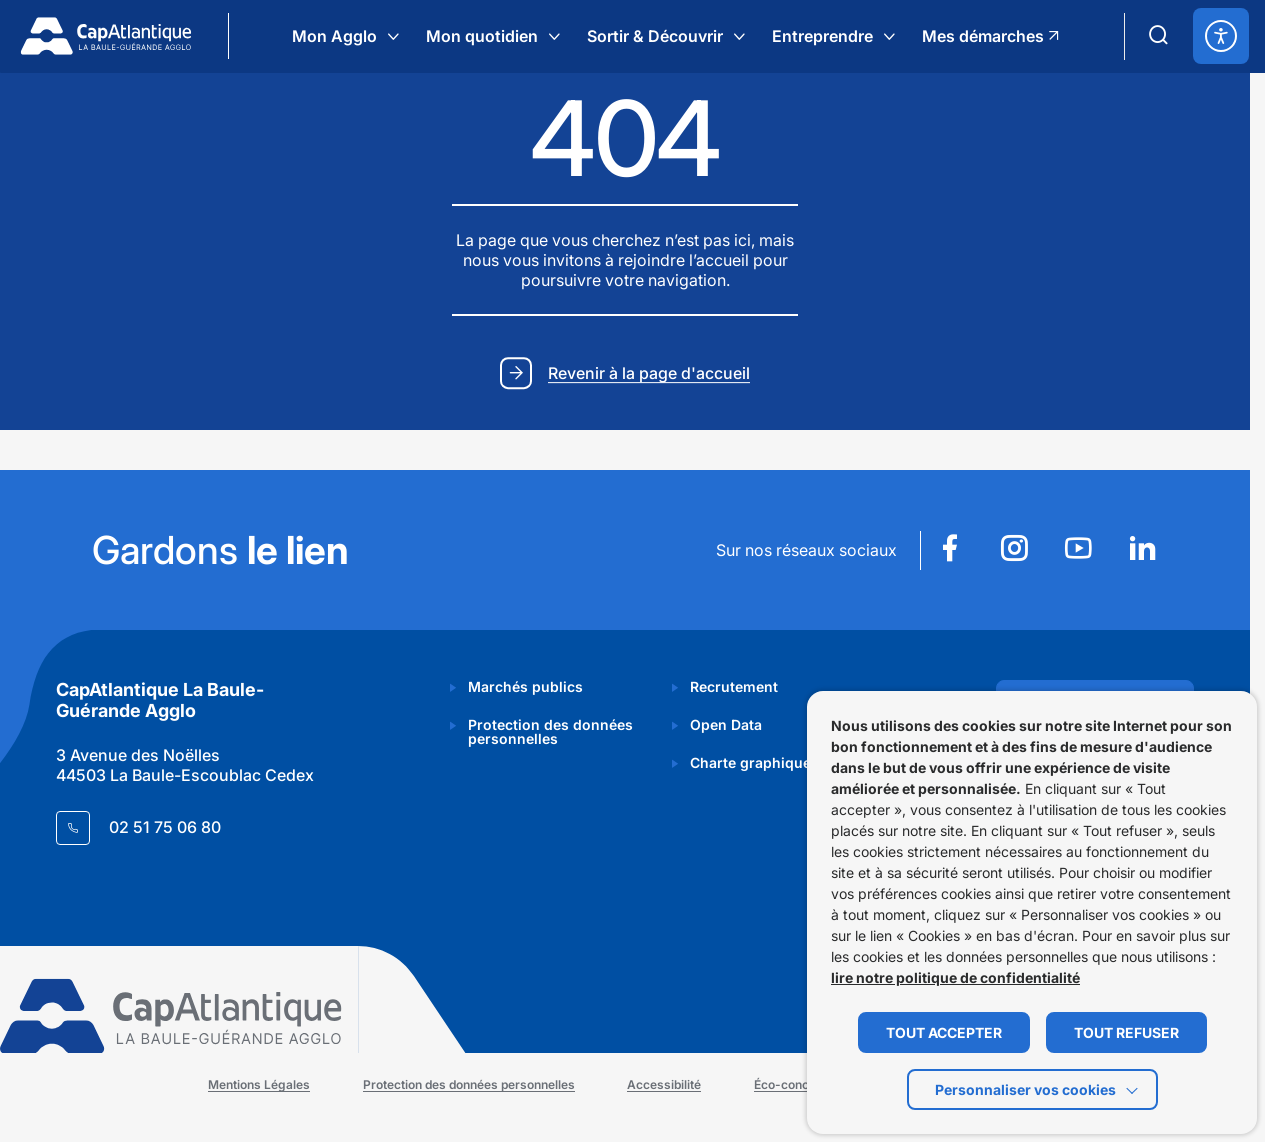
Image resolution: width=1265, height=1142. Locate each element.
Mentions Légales (262, 1084)
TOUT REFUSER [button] (1126, 1032)
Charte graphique (750, 762)
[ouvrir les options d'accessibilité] (1221, 36)
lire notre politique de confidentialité (955, 977)
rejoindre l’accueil (683, 261)
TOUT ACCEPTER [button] (944, 1032)
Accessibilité (667, 1084)
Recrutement (734, 686)
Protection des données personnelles (550, 731)
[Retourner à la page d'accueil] (106, 36)
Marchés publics (525, 686)
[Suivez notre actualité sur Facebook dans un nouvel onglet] (950, 550)
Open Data (726, 724)
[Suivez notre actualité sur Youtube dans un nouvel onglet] (1078, 550)
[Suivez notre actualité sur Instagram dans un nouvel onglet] (1014, 550)
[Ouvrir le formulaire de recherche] (1159, 35)
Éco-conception (802, 1084)
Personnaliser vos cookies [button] (1025, 1089)
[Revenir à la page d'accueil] (625, 375)
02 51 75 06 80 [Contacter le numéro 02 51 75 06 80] (165, 827)
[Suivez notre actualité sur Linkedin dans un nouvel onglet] (1142, 550)
